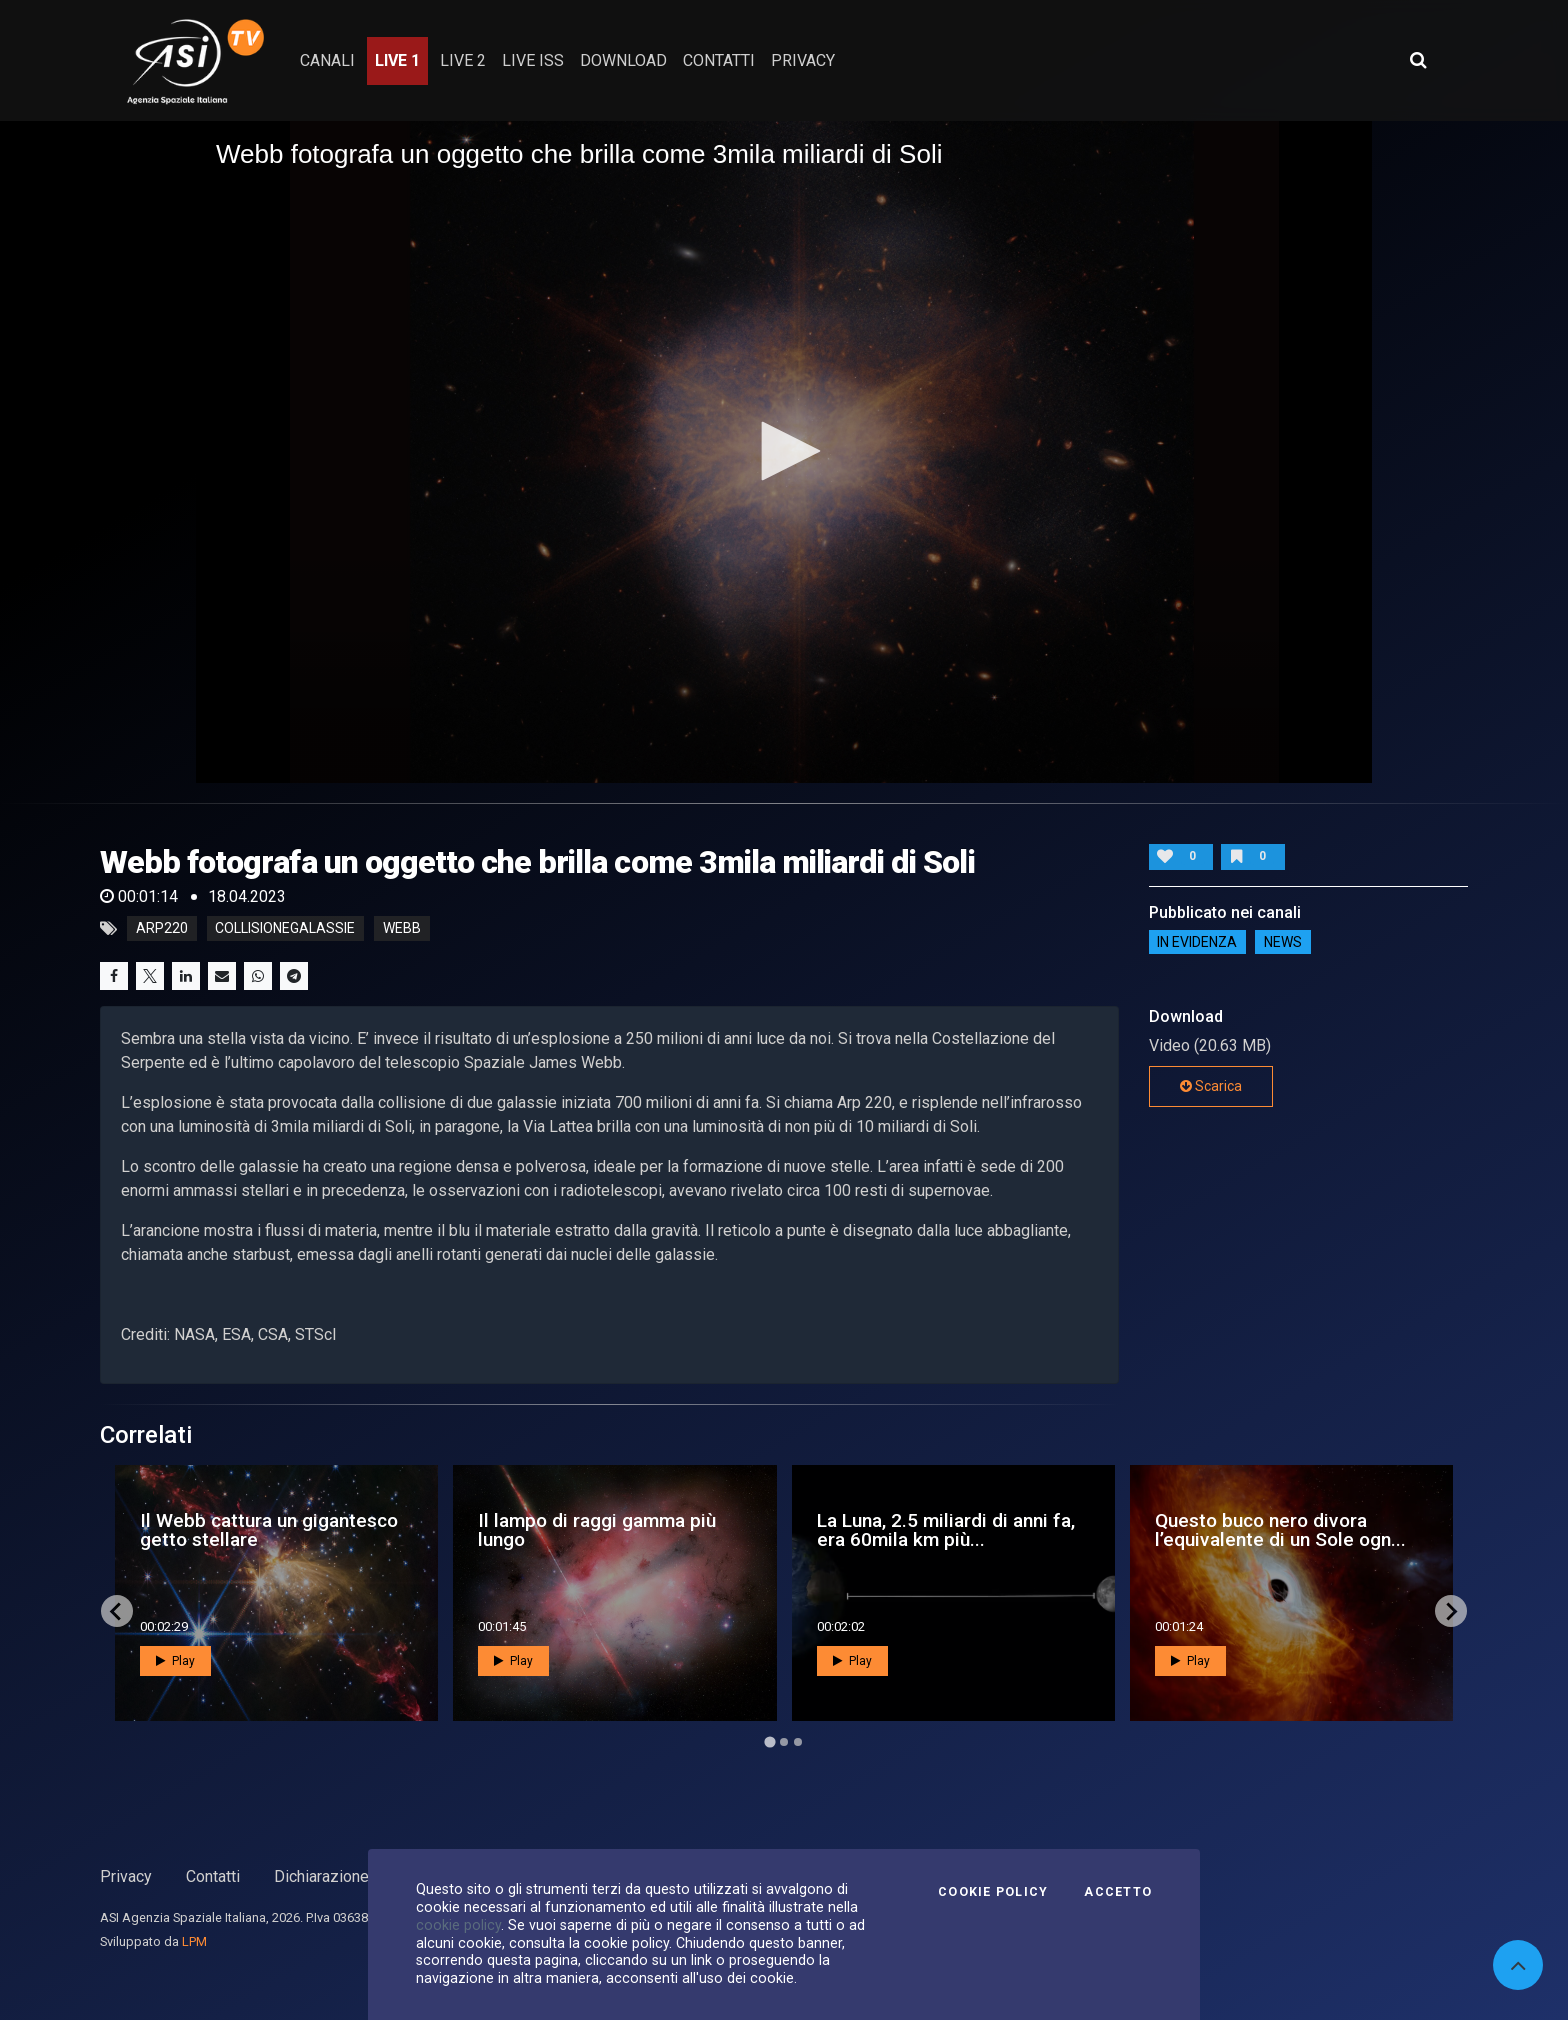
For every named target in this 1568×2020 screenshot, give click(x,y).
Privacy (126, 1876)
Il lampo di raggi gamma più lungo (597, 1530)
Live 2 (463, 60)
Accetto (1118, 1892)
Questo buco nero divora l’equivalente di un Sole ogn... (1280, 1530)
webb (402, 929)
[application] (784, 452)
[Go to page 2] (784, 1742)
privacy (803, 60)
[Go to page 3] (798, 1742)
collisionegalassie (285, 929)
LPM (194, 1941)
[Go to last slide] (117, 1611)
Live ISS (533, 60)
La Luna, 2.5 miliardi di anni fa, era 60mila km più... (946, 1530)
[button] (784, 451)
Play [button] (175, 1661)
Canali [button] (327, 60)
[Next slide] (1451, 1611)
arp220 (162, 929)
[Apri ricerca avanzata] (1418, 60)
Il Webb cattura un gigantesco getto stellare (269, 1530)
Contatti (213, 1876)
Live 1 (397, 60)
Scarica (1211, 1086)
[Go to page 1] (769, 1742)
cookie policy (458, 1925)
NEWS (1283, 942)
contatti (719, 60)
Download (623, 60)
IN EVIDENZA (1197, 942)
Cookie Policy (993, 1892)
